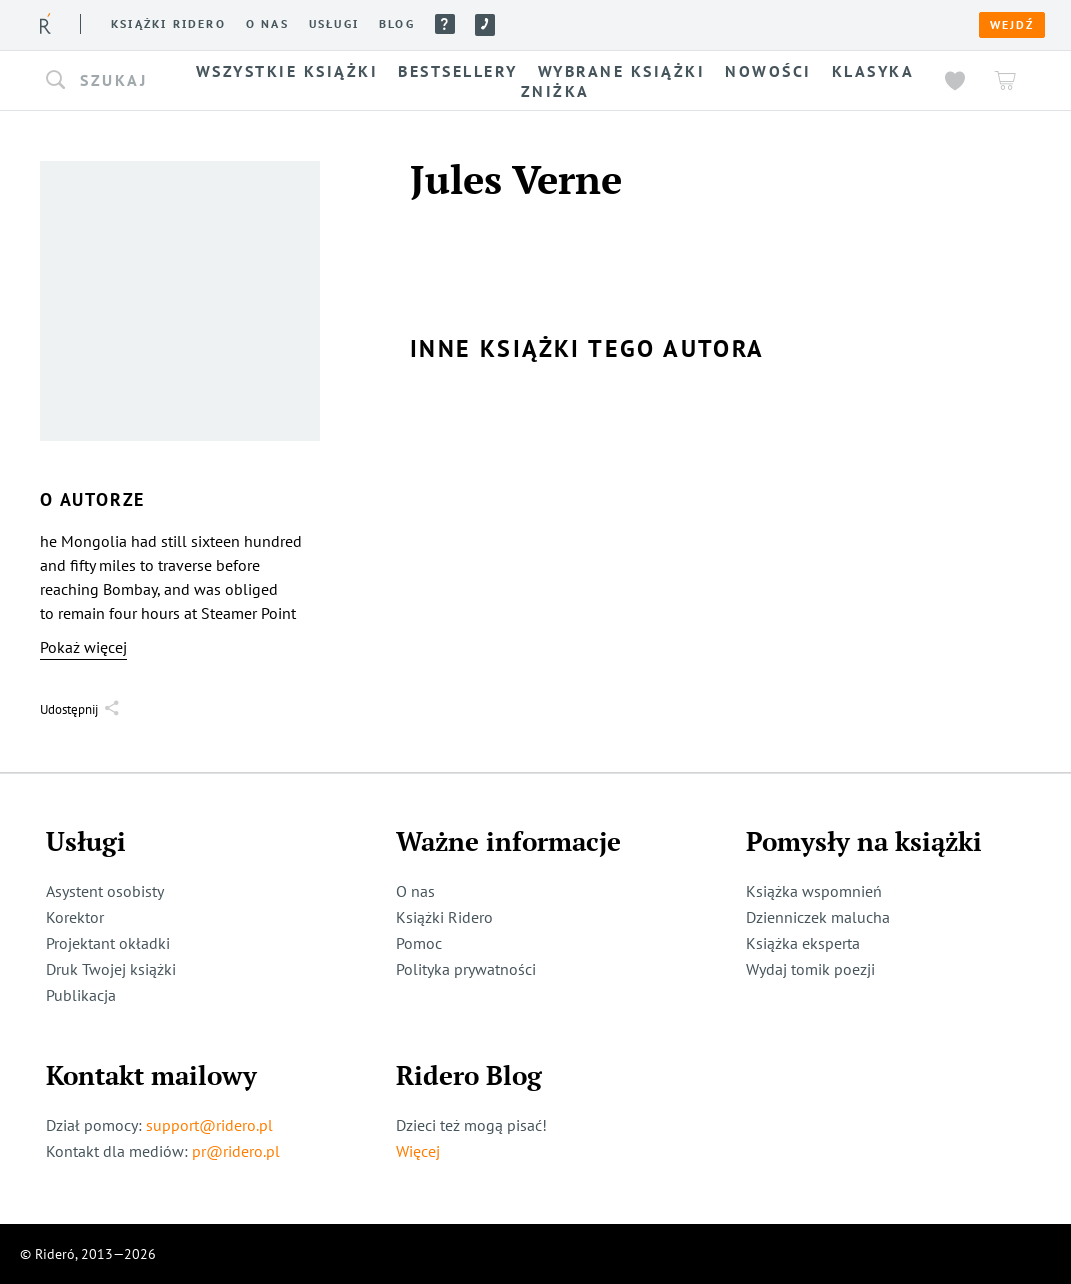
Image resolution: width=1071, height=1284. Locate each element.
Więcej (418, 1151)
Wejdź (1012, 25)
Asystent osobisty (105, 891)
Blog (397, 24)
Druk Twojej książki (111, 969)
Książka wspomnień (814, 891)
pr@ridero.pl (236, 1151)
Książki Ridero (444, 917)
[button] (110, 81)
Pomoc (445, 24)
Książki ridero (168, 24)
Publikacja (81, 995)
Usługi (334, 24)
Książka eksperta (803, 943)
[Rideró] (45, 23)
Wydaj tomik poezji (810, 969)
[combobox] (110, 81)
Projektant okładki (108, 943)
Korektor (75, 917)
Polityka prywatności (466, 969)
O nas (267, 24)
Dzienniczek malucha (818, 917)
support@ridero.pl (209, 1125)
